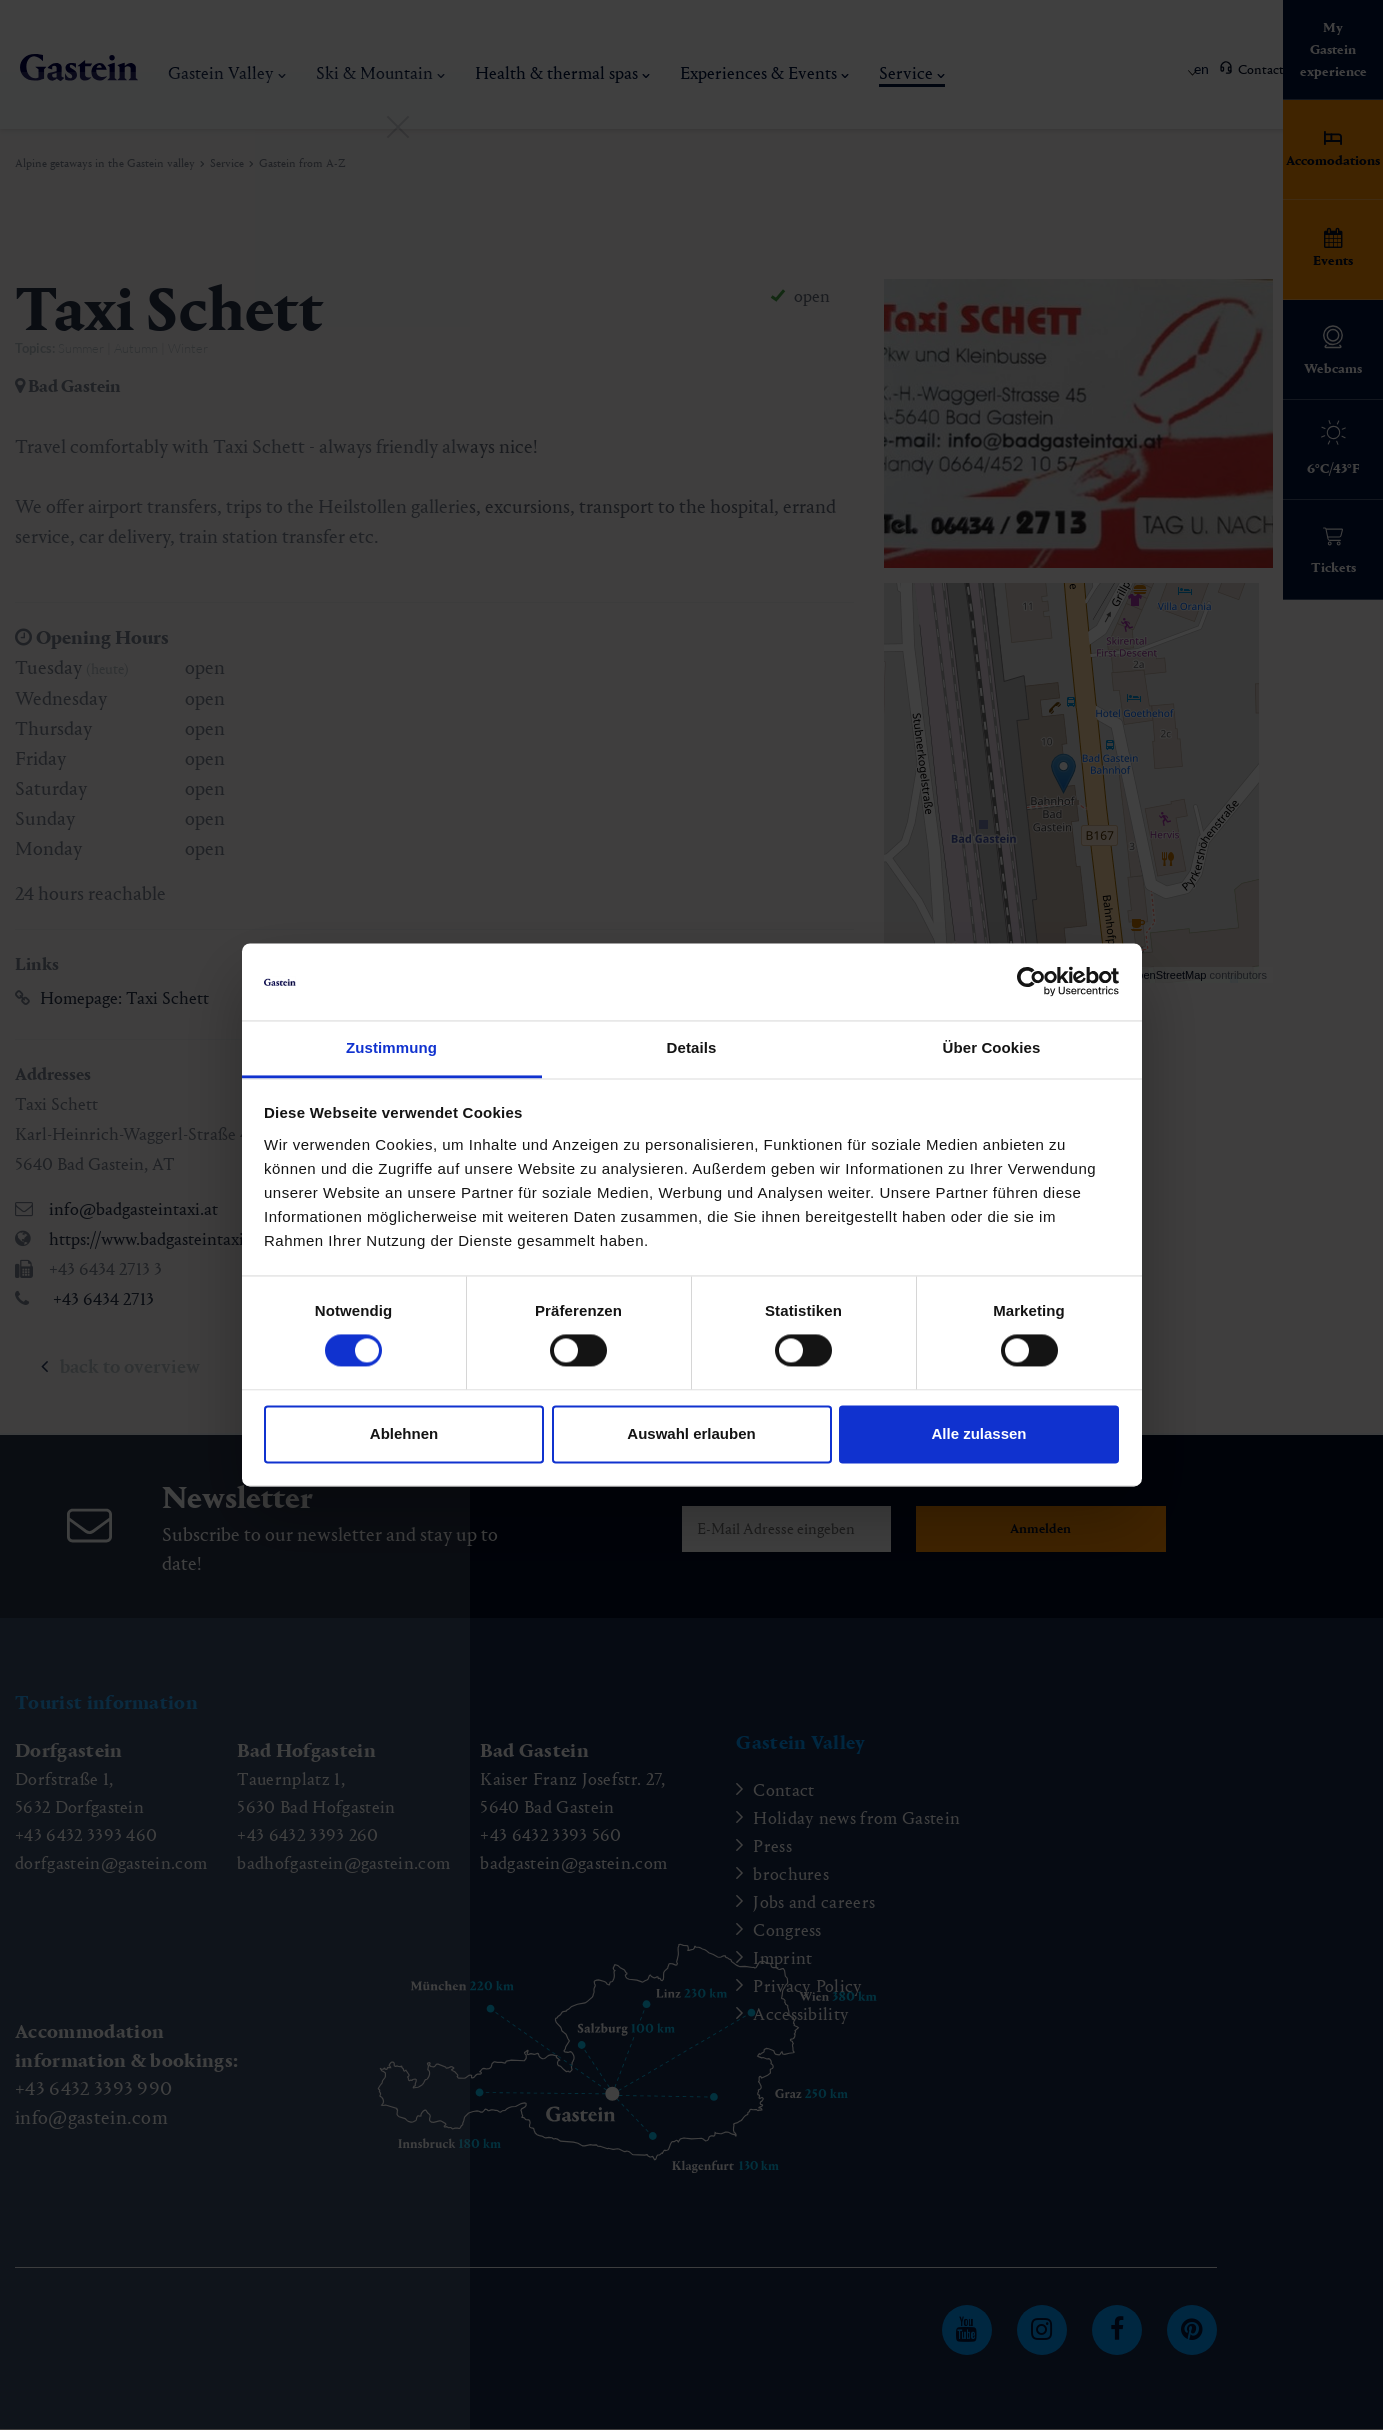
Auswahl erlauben (691, 1433)
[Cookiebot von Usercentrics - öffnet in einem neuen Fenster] (1031, 982)
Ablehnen (404, 1433)
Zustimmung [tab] (391, 1047)
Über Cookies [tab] (992, 1047)
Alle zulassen (978, 1433)
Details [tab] (692, 1047)
